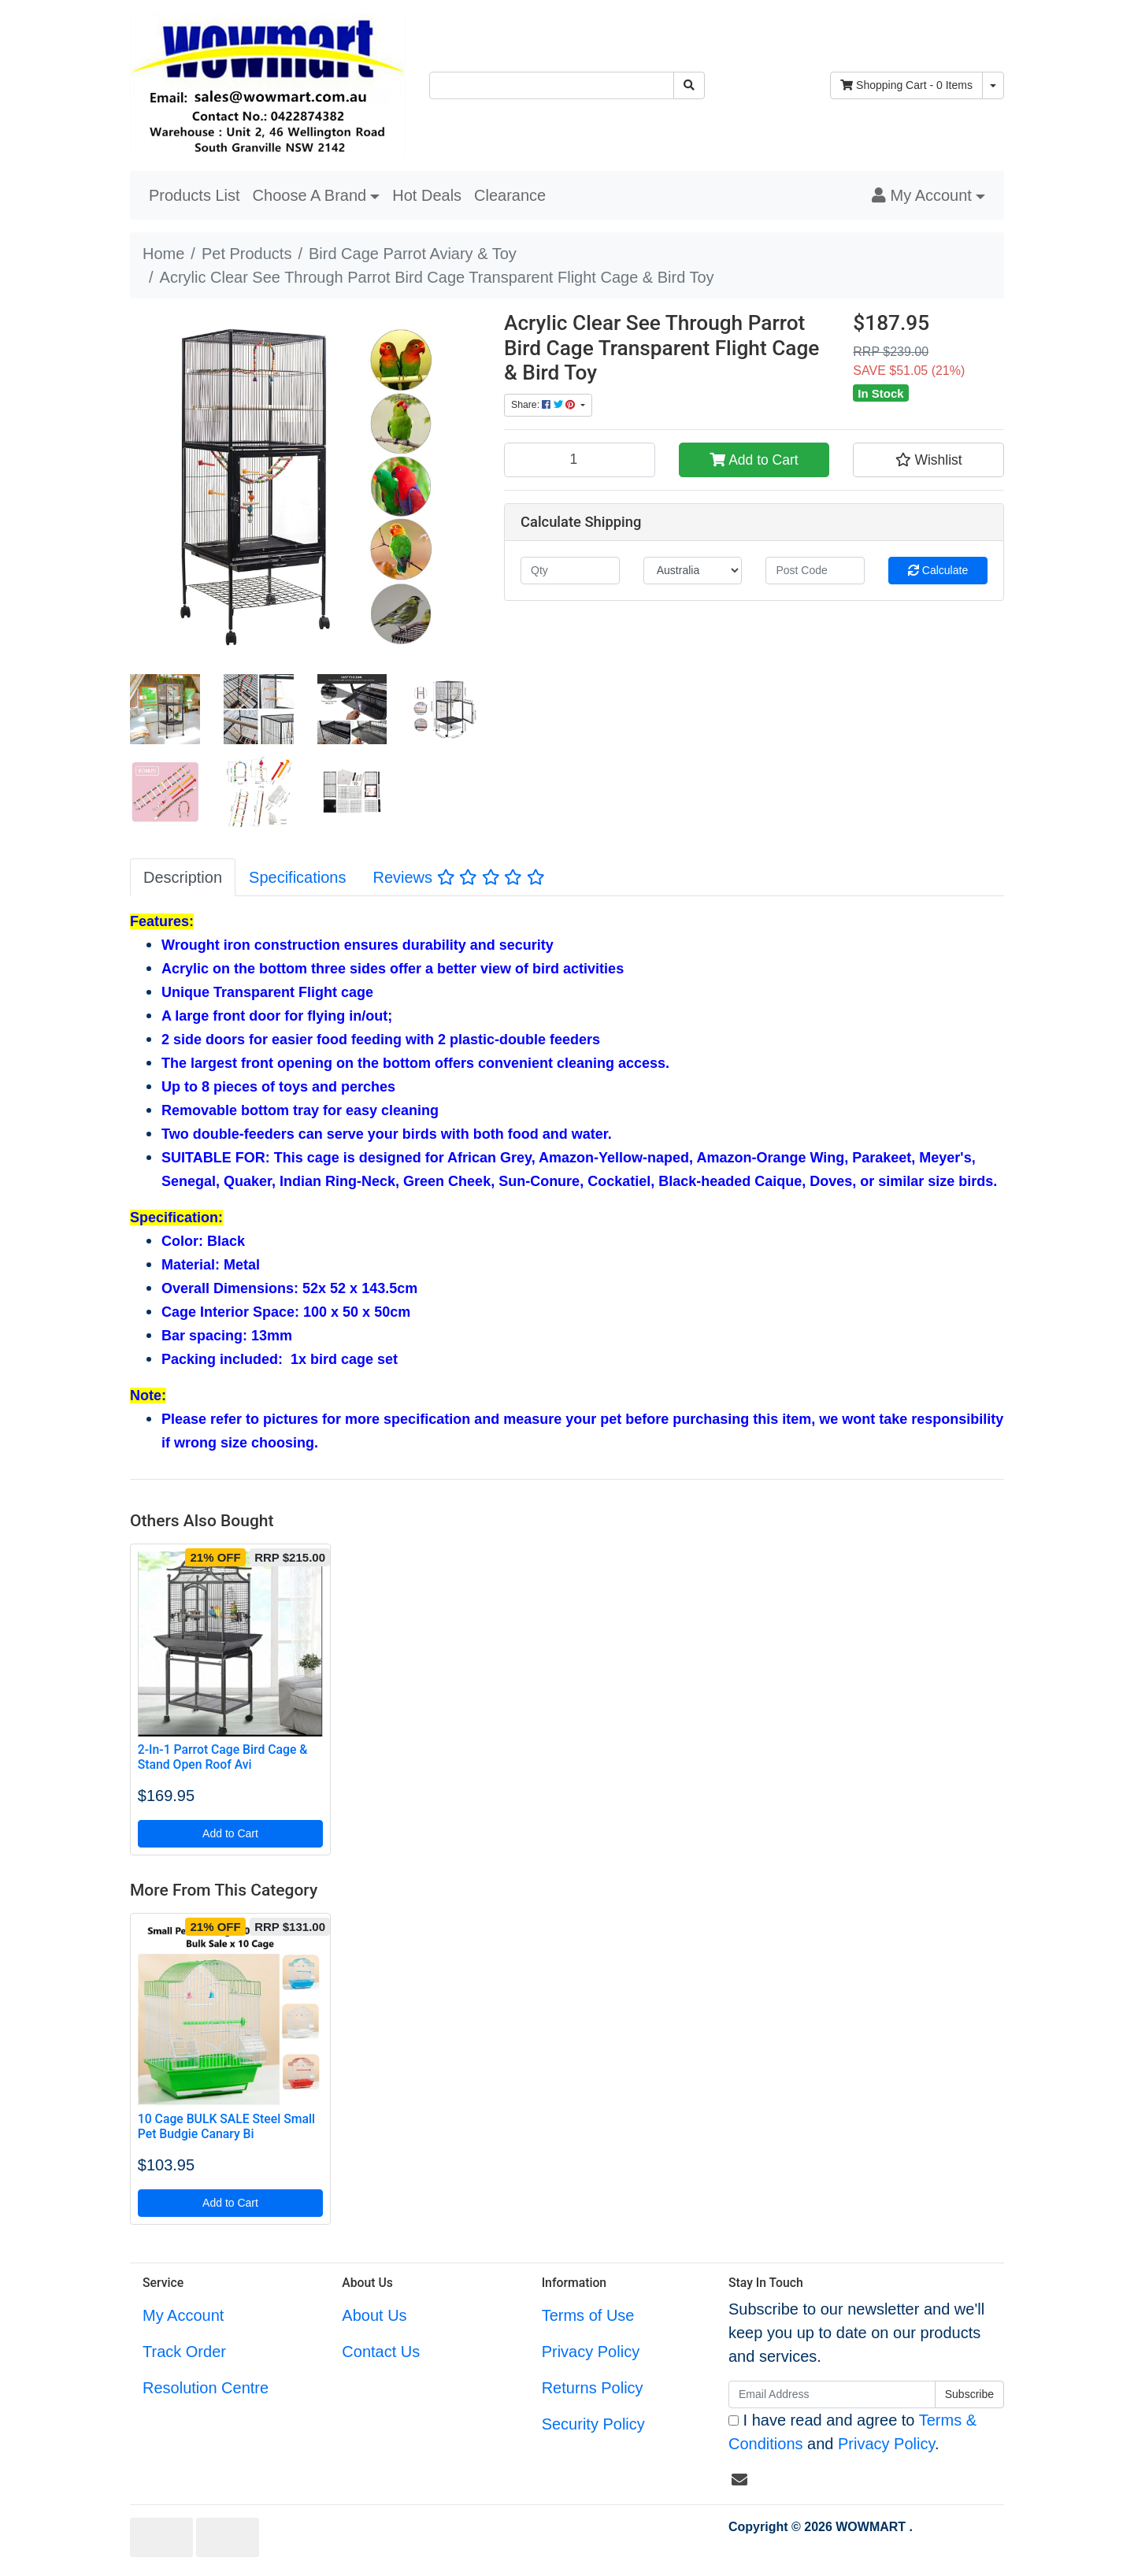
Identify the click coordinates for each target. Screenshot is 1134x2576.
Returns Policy (592, 2387)
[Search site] (689, 85)
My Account (183, 2315)
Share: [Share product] (544, 404)
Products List (194, 195)
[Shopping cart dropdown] (993, 85)
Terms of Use (588, 2315)
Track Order (184, 2351)
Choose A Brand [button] (310, 195)
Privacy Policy (590, 2351)
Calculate (938, 570)
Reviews (458, 877)
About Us (374, 2315)
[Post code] (815, 570)
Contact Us (381, 2351)
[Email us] (739, 2480)
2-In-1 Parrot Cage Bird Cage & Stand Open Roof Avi (223, 1757)
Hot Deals (426, 195)
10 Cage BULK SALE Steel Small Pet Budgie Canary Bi (226, 2126)
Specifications (297, 877)
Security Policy (593, 2424)
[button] (928, 195)
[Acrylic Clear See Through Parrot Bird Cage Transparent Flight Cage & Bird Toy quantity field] (579, 460)
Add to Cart (754, 460)
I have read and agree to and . (852, 2431)
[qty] (570, 570)
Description (182, 877)
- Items (906, 85)
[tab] (182, 876)
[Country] (693, 570)
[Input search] (551, 85)
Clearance (510, 195)
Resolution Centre (206, 2387)
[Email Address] (832, 2394)
